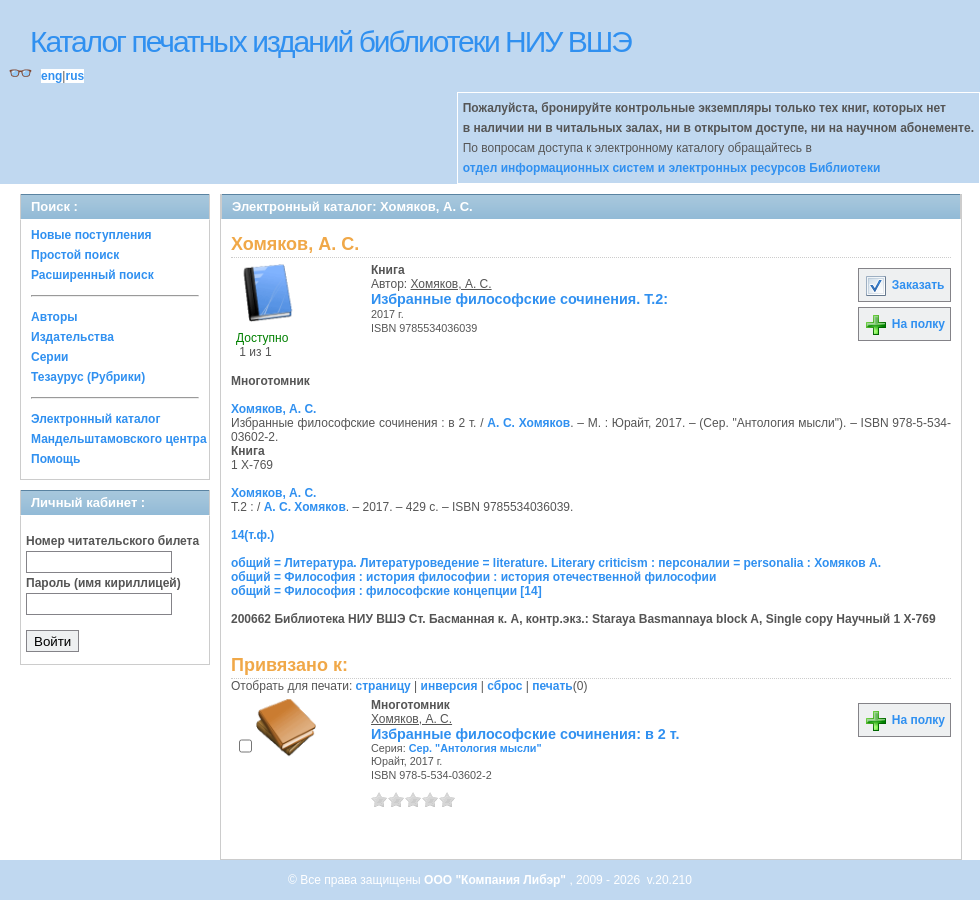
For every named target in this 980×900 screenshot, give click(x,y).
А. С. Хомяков (528, 423)
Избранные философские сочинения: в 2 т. (525, 734)
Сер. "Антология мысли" (475, 748)
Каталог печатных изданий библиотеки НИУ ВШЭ (330, 41)
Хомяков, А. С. (451, 284)
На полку (904, 324)
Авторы (54, 317)
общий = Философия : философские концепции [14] (386, 591)
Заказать (904, 285)
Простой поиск (75, 255)
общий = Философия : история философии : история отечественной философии (473, 577)
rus (74, 76)
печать (552, 686)
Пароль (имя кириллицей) (103, 583)
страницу (383, 686)
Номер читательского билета (112, 541)
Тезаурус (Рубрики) (88, 377)
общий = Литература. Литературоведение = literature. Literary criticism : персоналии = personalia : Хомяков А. (556, 563)
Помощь (55, 459)
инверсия (449, 686)
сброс (504, 686)
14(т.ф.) (252, 535)
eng (51, 76)
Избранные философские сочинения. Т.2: (519, 299)
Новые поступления (91, 235)
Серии (49, 357)
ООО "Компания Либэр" (496, 880)
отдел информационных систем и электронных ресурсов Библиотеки (672, 168)
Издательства (72, 337)
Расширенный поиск (92, 275)
